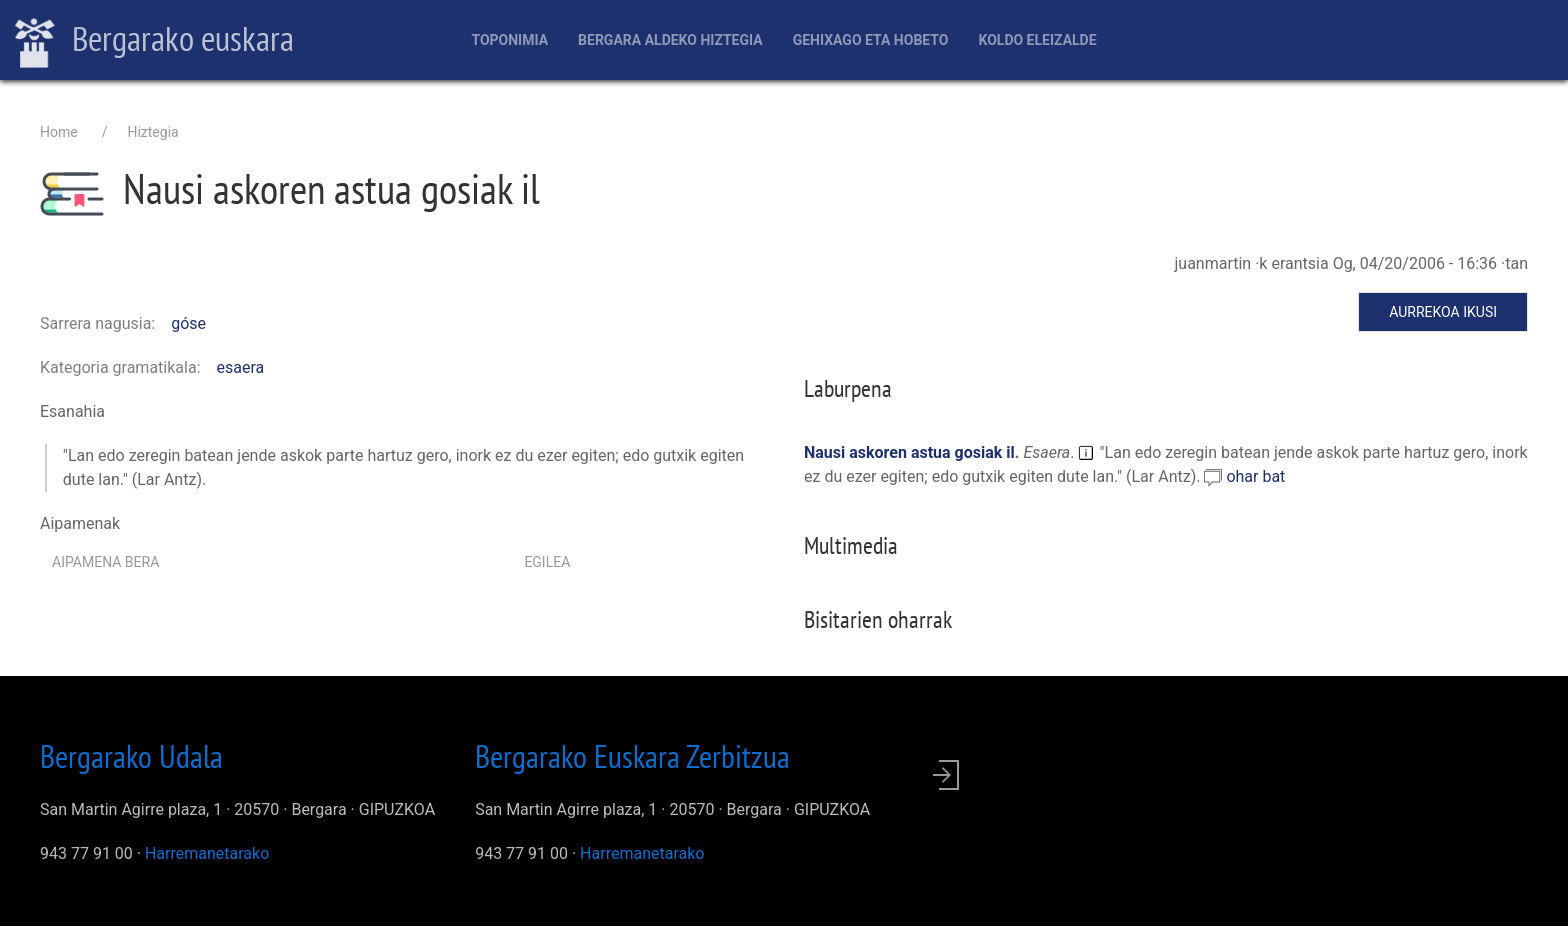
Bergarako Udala (131, 756)
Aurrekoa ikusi (1443, 312)
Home (59, 132)
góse (188, 323)
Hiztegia (152, 132)
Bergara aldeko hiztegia (670, 40)
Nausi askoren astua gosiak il (909, 452)
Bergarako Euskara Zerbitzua (632, 756)
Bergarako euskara (154, 41)
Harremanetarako (207, 853)
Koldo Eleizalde (1037, 40)
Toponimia (509, 40)
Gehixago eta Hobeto (871, 40)
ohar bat (1255, 476)
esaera (241, 367)
